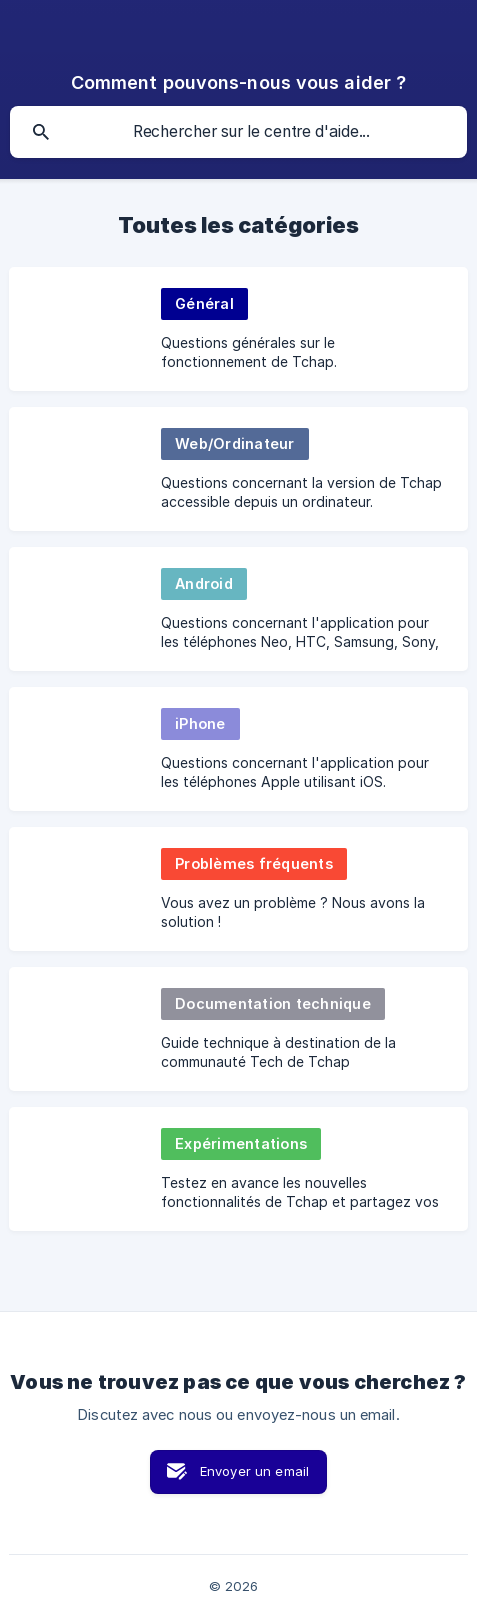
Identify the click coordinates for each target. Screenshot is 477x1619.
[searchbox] (238, 132)
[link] (238, 329)
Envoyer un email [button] (254, 1471)
